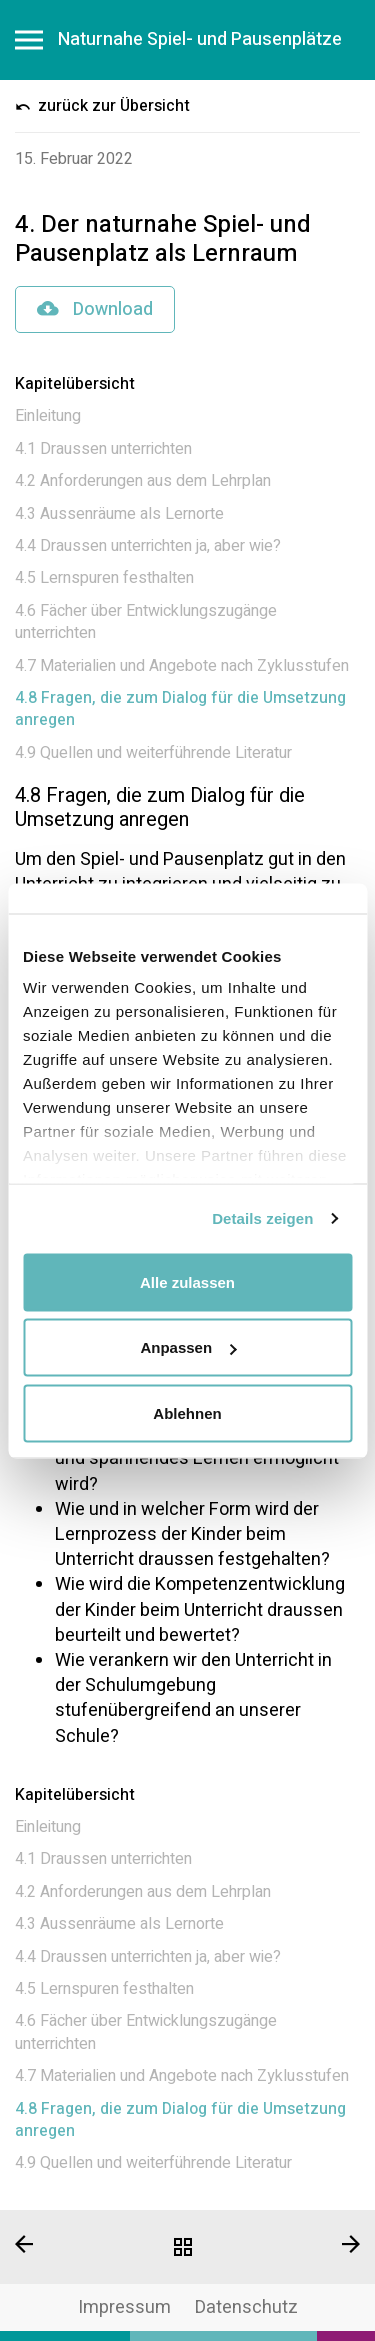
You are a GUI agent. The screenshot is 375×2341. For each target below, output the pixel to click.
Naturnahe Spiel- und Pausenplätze (200, 40)
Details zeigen (262, 1218)
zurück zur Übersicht (102, 106)
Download (95, 309)
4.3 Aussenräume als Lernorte (119, 514)
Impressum (124, 2307)
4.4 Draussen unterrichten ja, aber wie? (148, 546)
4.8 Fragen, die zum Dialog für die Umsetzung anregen (180, 709)
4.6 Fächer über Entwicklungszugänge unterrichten (146, 622)
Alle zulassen (187, 1281)
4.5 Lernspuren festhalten (104, 578)
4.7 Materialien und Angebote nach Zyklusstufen (182, 666)
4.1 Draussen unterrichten (103, 449)
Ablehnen (187, 1412)
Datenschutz (246, 2307)
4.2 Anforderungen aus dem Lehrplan (143, 481)
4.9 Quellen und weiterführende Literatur (153, 753)
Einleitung (48, 416)
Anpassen (188, 1347)
